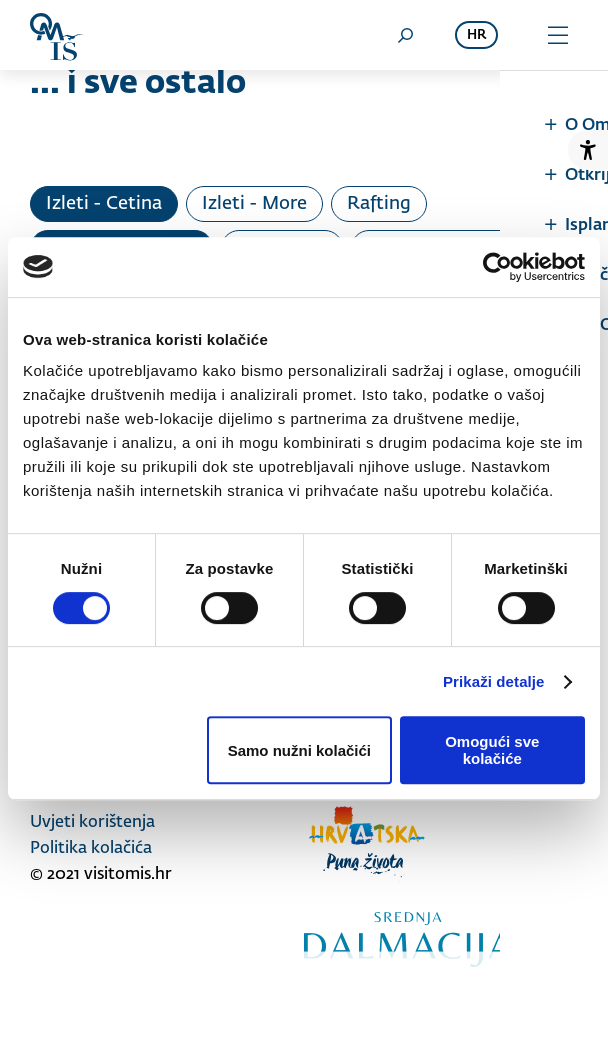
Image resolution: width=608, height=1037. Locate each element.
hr (476, 35)
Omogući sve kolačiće (492, 750)
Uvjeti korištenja (92, 823)
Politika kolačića (91, 849)
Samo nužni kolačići (299, 750)
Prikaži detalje (494, 681)
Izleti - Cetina (104, 204)
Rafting (379, 204)
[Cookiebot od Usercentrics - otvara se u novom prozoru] (497, 267)
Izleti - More (254, 204)
